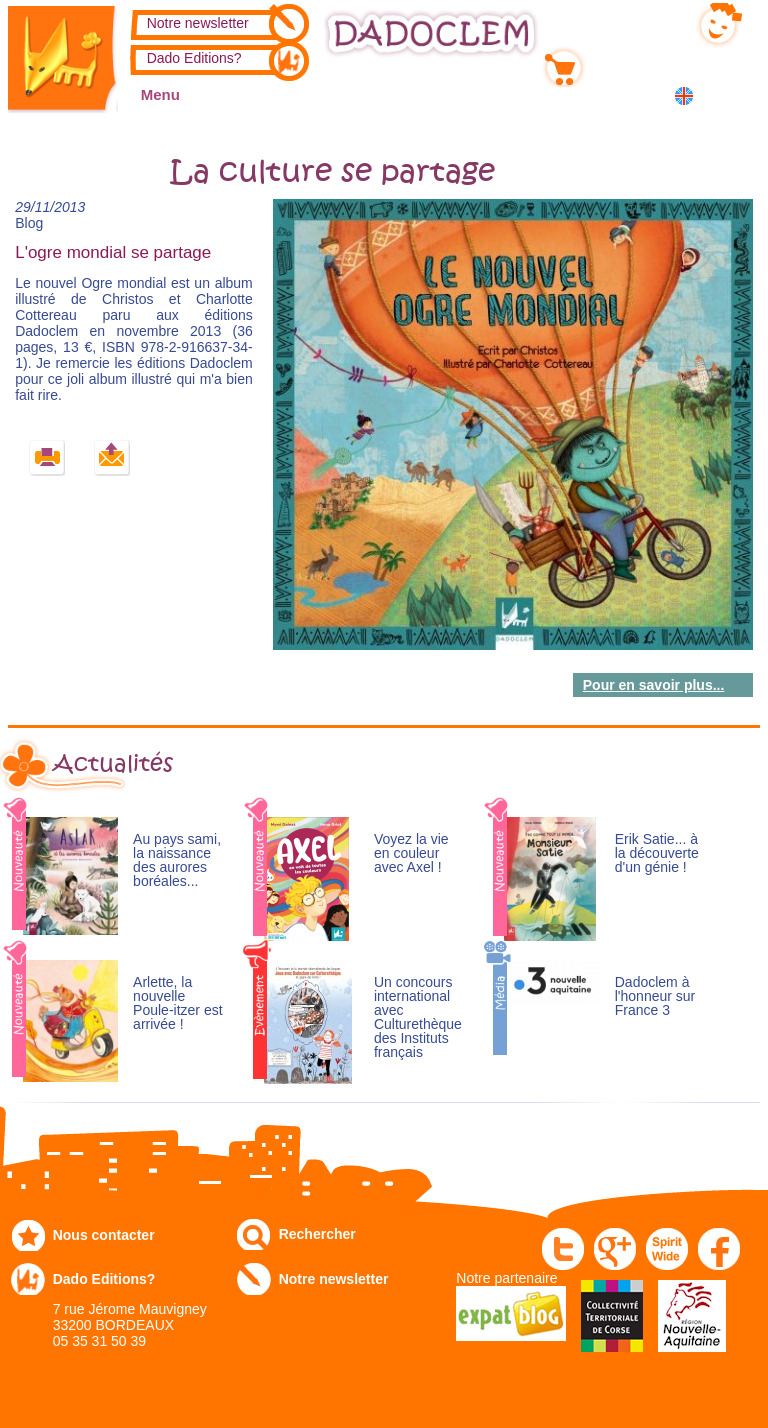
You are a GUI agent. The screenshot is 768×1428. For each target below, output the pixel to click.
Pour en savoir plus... (654, 685)
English (687, 95)
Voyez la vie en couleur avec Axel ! (411, 853)
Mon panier (628, 63)
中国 (734, 97)
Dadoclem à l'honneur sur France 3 (655, 996)
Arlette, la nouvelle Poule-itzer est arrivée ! (177, 1003)
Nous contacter (104, 1235)
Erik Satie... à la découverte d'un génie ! (657, 853)
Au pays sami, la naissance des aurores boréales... (177, 860)
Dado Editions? (194, 58)
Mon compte (631, 21)
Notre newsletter (198, 23)
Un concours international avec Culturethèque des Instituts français (418, 1017)
